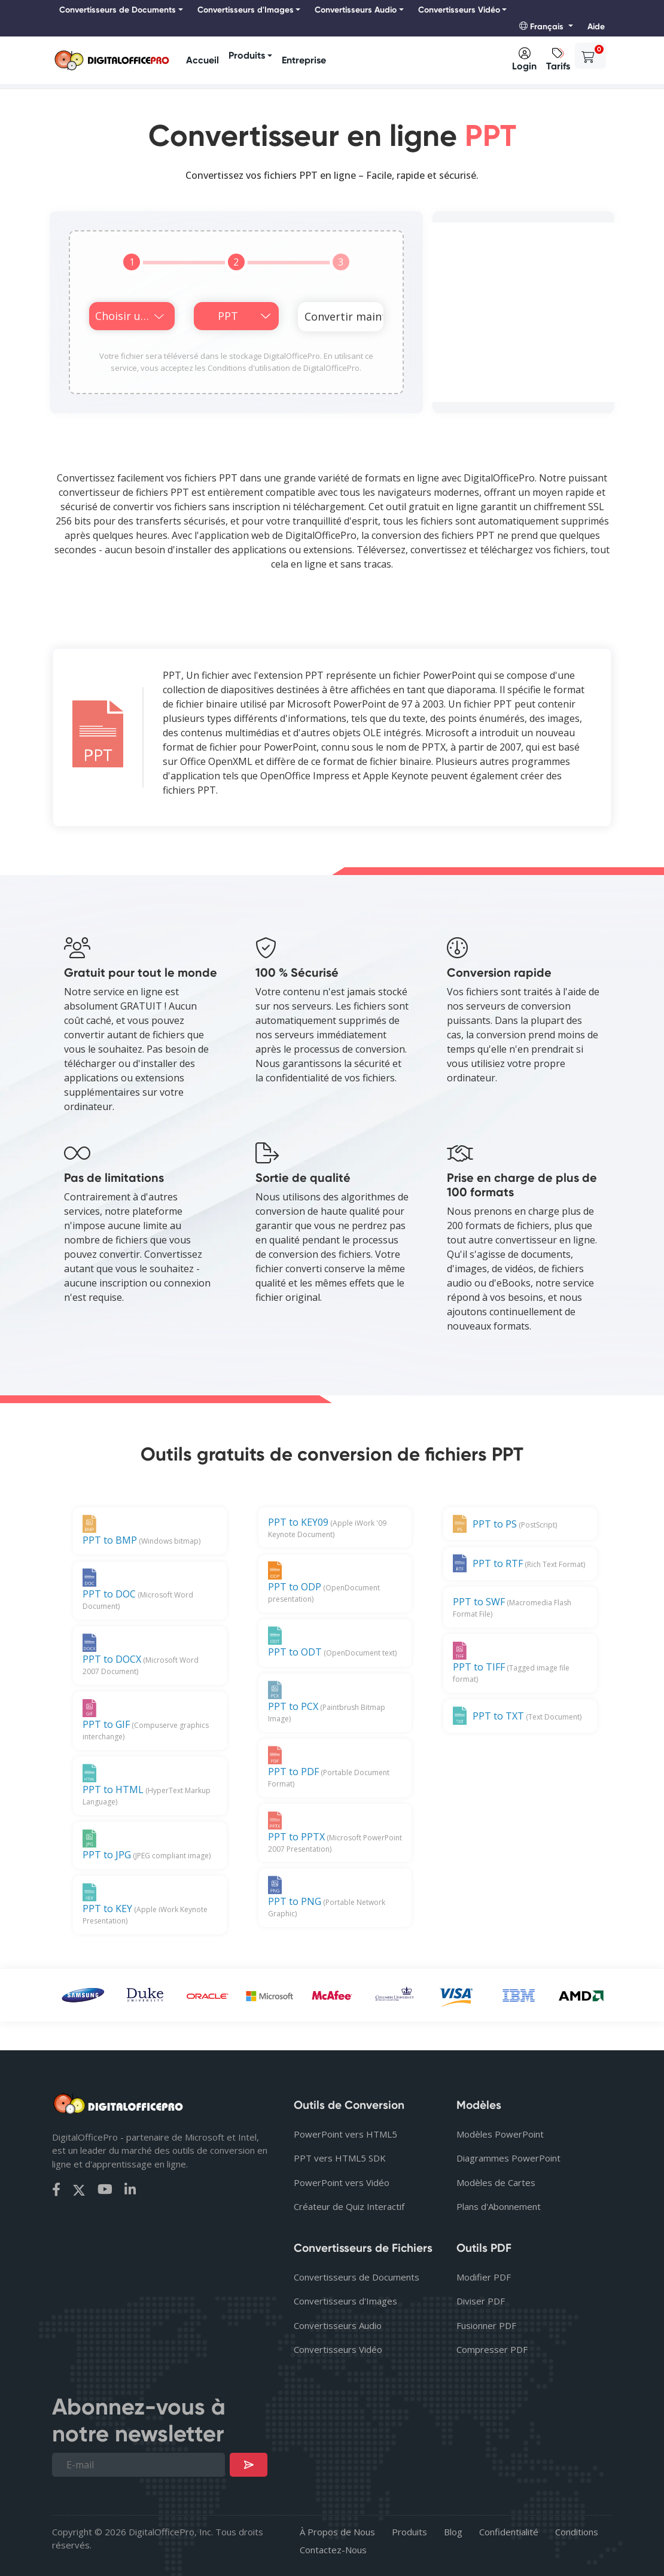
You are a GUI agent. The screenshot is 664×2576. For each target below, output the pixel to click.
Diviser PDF (480, 2301)
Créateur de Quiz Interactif (349, 2206)
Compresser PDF (492, 2349)
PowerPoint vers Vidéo (341, 2182)
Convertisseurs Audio (338, 2325)
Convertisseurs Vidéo (338, 2349)
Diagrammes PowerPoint (508, 2158)
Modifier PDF (483, 2277)
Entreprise (304, 60)
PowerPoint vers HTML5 (345, 2134)
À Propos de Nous (337, 2532)
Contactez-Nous (333, 2550)
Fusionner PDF (486, 2325)
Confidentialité (508, 2532)
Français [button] (542, 27)
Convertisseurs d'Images (345, 2301)
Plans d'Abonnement (498, 2206)
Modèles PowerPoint (500, 2134)
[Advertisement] (523, 312)
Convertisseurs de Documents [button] (117, 10)
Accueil (202, 60)
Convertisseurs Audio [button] (356, 10)
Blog (453, 2532)
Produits (247, 55)
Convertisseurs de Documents (356, 2277)
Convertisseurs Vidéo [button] (459, 10)
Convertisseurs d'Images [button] (245, 10)
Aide (596, 27)
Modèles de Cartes (495, 2182)
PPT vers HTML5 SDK (340, 2158)
